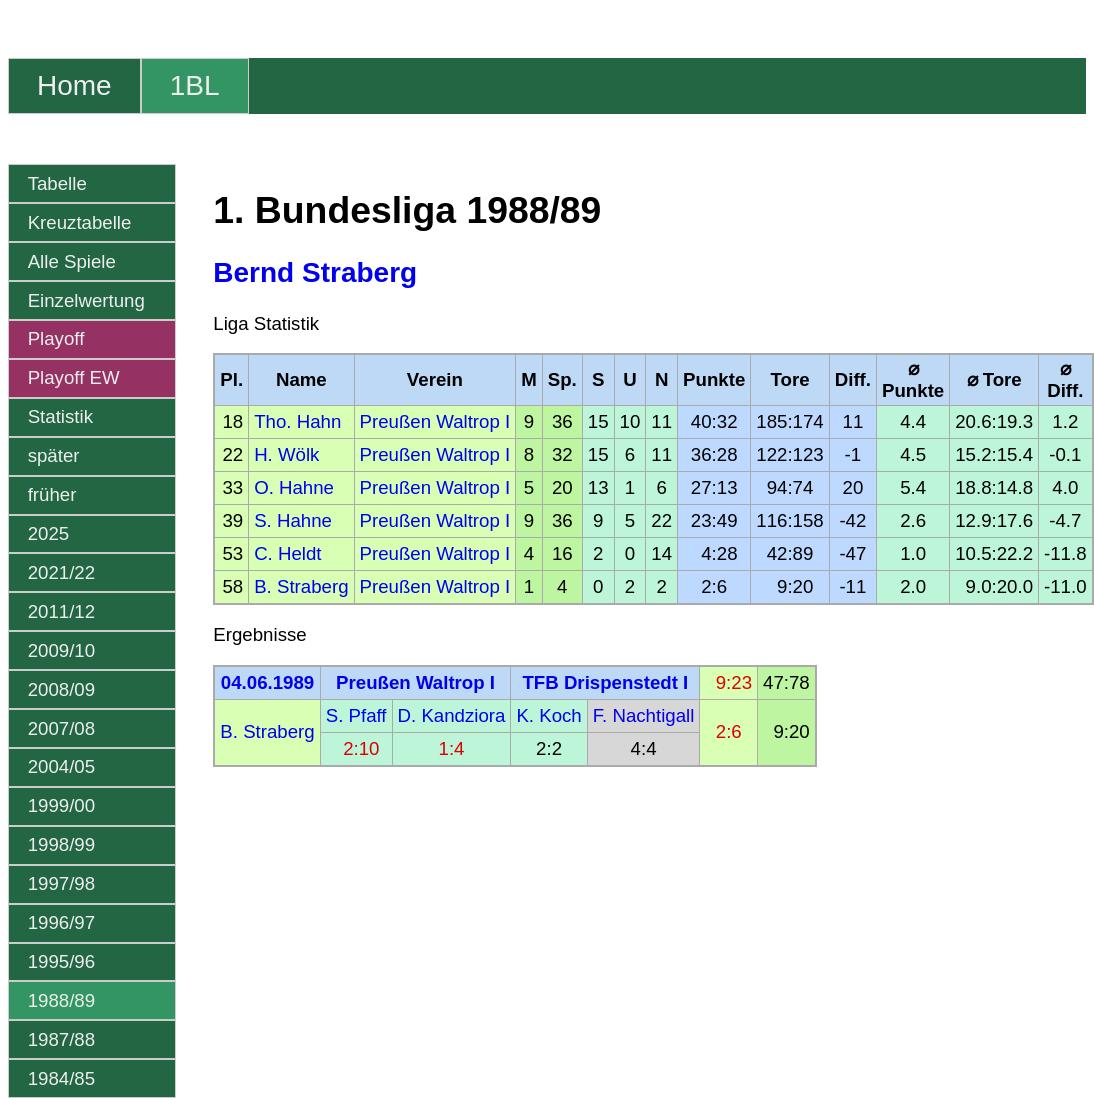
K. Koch (548, 715)
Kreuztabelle (80, 222)
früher (52, 494)
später (54, 455)
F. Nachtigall (644, 715)
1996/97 (61, 922)
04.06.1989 (267, 682)
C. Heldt (287, 553)
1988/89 (61, 1000)
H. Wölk (286, 454)
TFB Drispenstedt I (605, 682)
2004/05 (61, 766)
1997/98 (61, 883)
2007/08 (61, 728)
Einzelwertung (86, 300)
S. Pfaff (356, 715)
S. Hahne (293, 520)
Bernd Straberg (315, 272)
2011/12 (61, 611)
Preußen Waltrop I (435, 421)
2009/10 (61, 650)
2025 (49, 533)
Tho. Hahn (297, 421)
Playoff (56, 338)
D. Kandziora (452, 715)
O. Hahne (294, 487)
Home (74, 85)
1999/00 (61, 805)
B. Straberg (301, 586)
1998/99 (61, 844)
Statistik (60, 416)
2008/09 (61, 689)
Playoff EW (74, 377)
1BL (195, 85)
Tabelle (57, 183)
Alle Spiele (72, 261)
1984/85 (61, 1078)
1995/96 (61, 961)
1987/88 (61, 1039)
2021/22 (61, 572)
